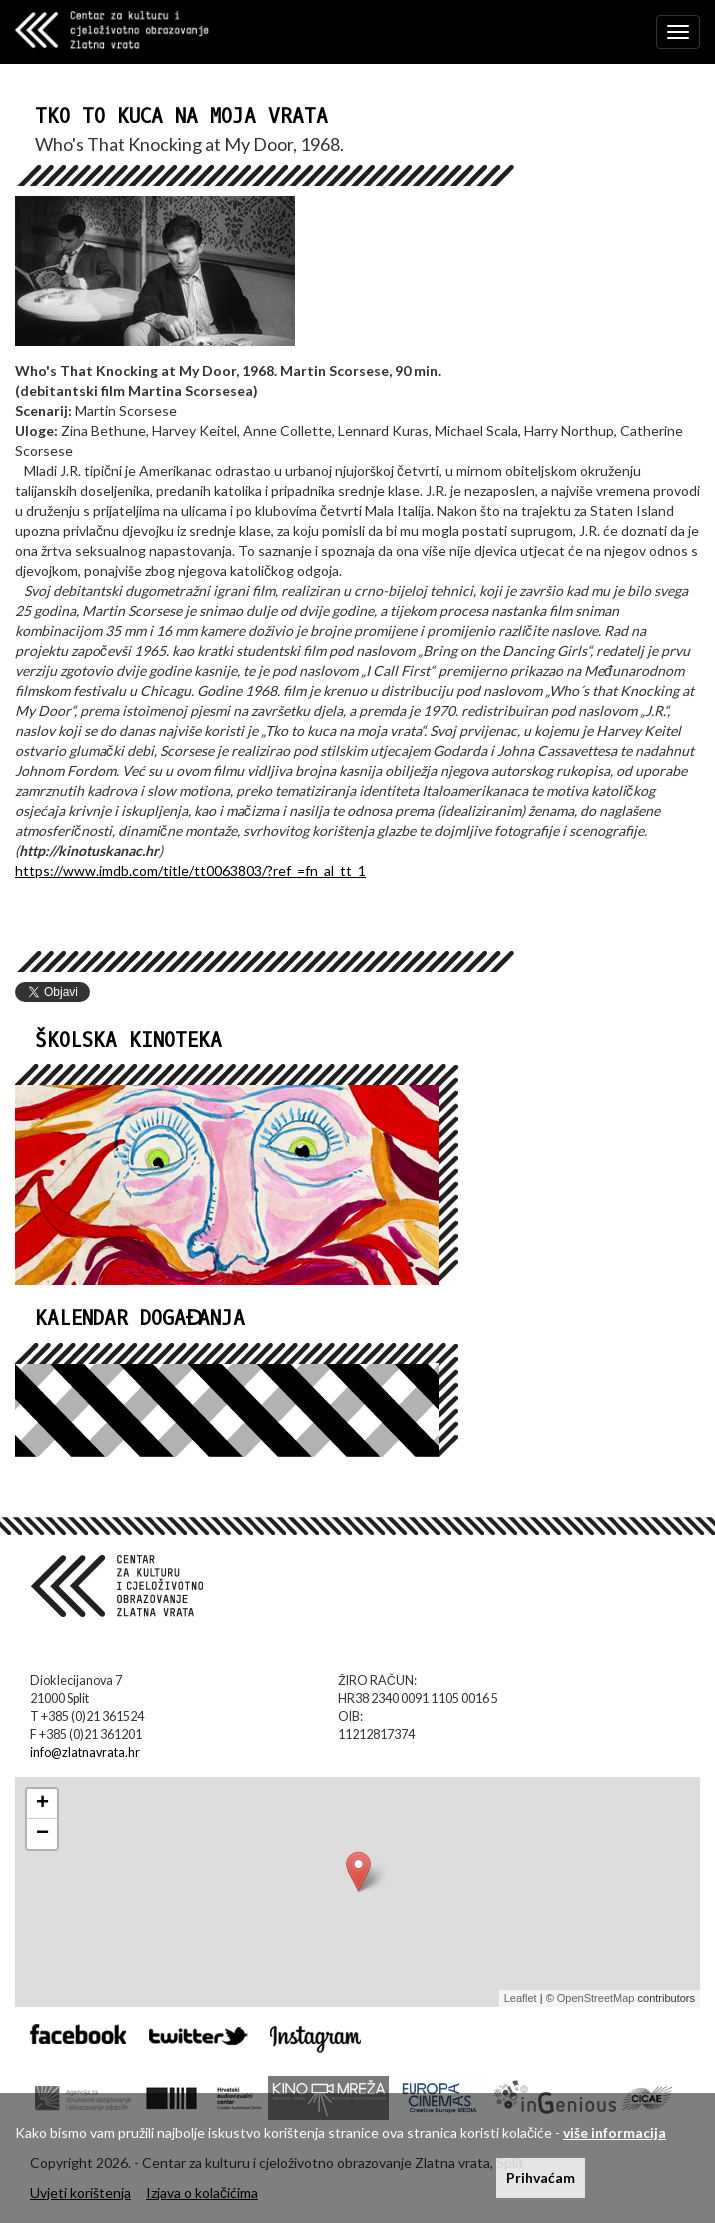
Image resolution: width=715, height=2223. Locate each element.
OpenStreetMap (596, 1998)
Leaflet (520, 1998)
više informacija (614, 2132)
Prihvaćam (540, 2177)
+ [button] (42, 1804)
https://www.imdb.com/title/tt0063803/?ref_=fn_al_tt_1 (190, 870)
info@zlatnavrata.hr (85, 1752)
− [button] (42, 1834)
